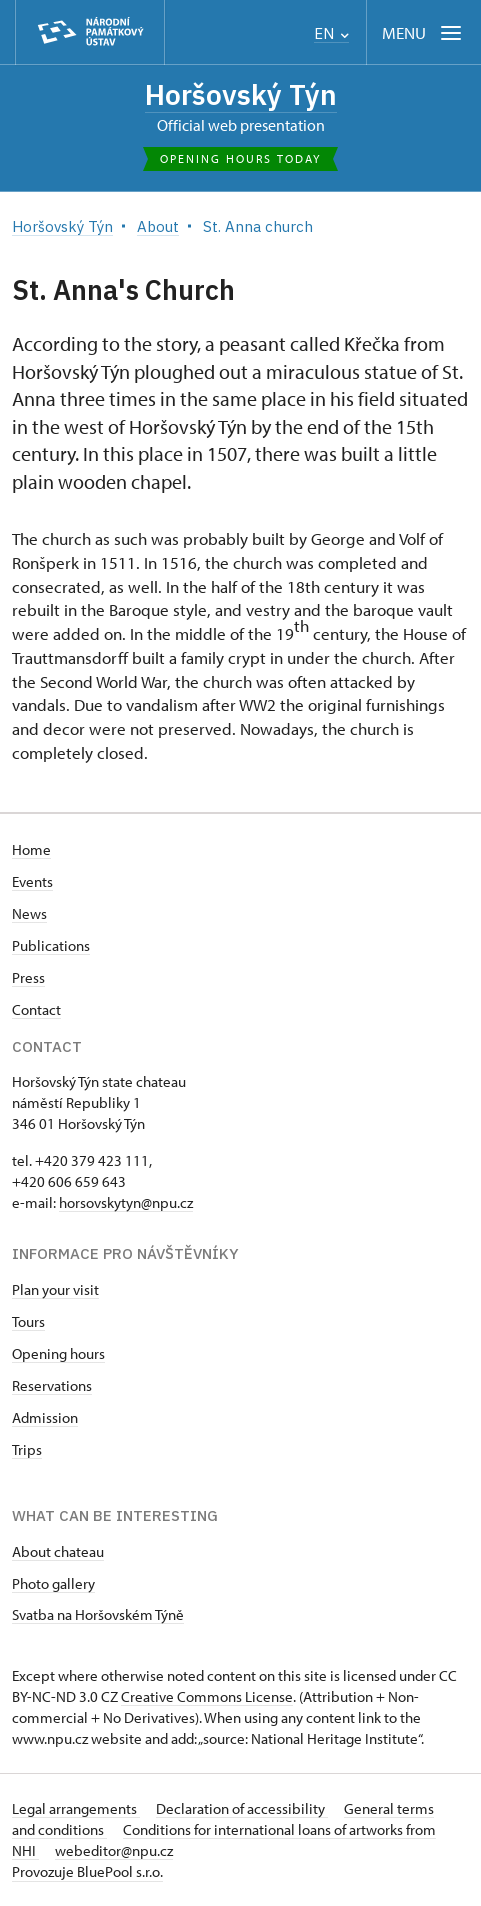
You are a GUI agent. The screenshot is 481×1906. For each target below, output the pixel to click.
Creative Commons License (207, 1696)
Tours (28, 1321)
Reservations (52, 1385)
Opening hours (58, 1353)
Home (31, 849)
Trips (27, 1449)
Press (28, 977)
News (29, 913)
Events (32, 881)
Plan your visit (55, 1289)
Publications (51, 945)
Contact (36, 1009)
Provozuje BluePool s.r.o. (87, 1871)
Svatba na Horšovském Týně (98, 1614)
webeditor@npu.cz (114, 1850)
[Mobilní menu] (423, 32)
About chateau (58, 1551)
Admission (45, 1417)
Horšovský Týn (241, 94)
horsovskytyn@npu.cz (126, 1202)
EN (331, 33)
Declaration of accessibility (242, 1808)
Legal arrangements (76, 1808)
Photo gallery (53, 1583)
